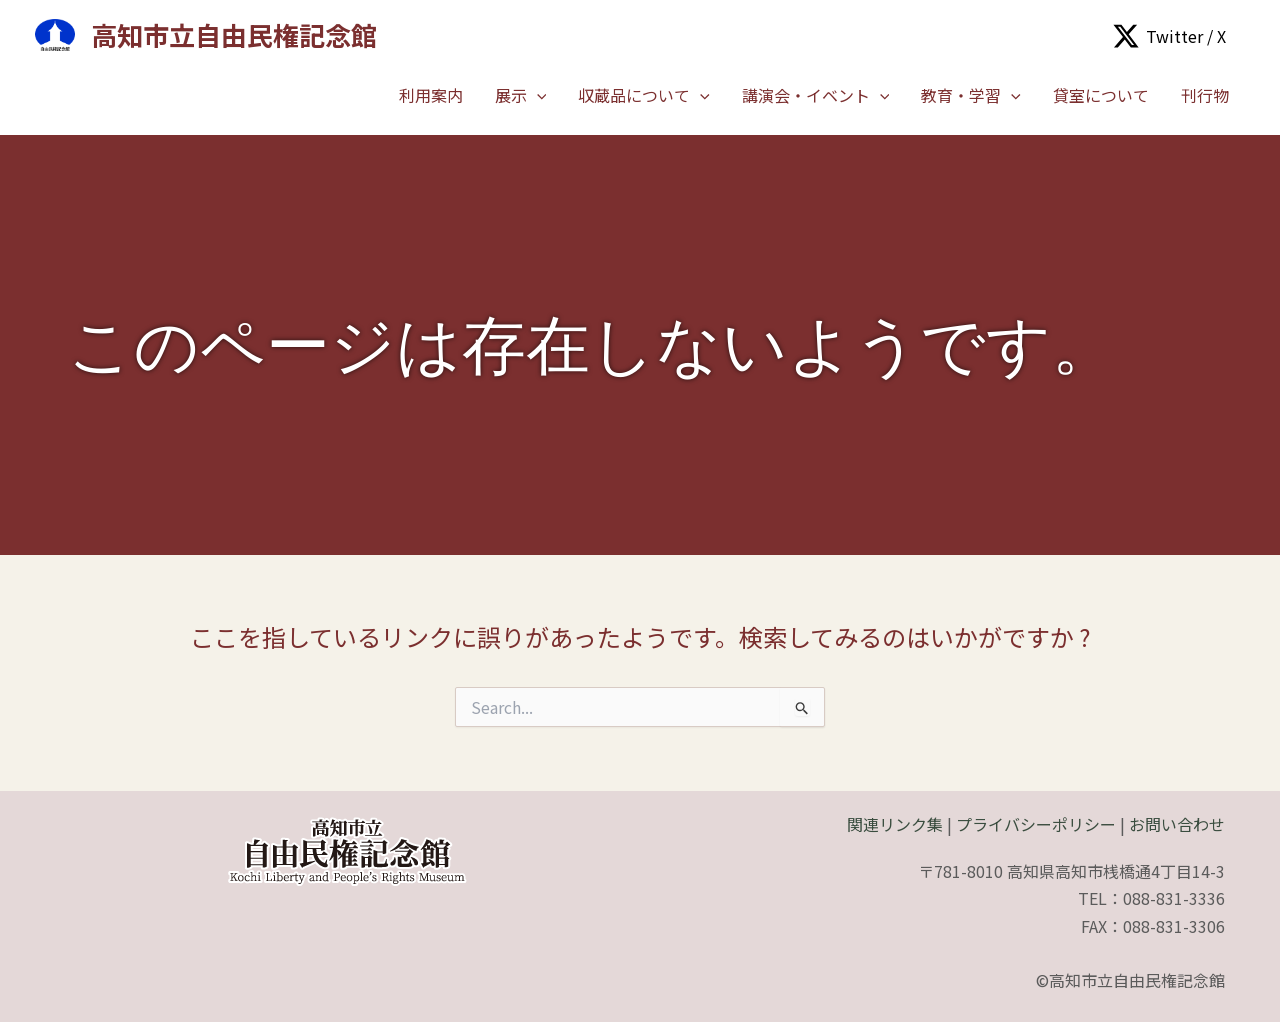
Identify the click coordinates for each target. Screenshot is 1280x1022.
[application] (537, 95)
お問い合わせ (1177, 824)
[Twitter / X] (1169, 36)
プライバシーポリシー (1036, 824)
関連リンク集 (895, 824)
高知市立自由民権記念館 (234, 34)
